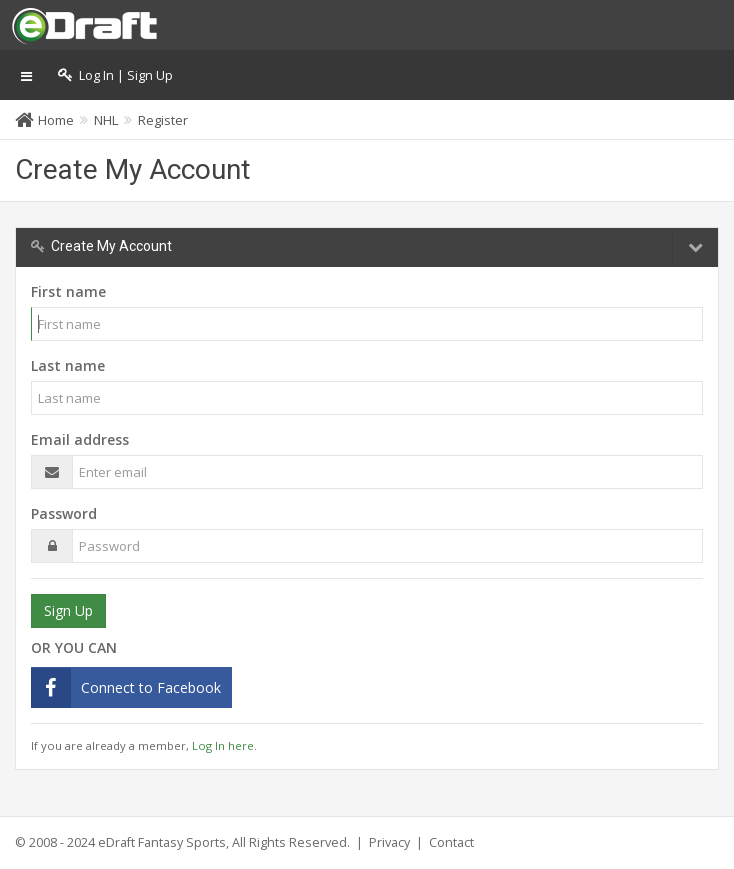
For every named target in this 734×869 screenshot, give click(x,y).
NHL (106, 120)
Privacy (389, 842)
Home (56, 120)
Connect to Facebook (151, 687)
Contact (451, 842)
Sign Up (68, 610)
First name (68, 291)
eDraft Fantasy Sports (162, 842)
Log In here (223, 745)
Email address (80, 439)
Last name (68, 365)
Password (64, 513)
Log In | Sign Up (115, 75)
